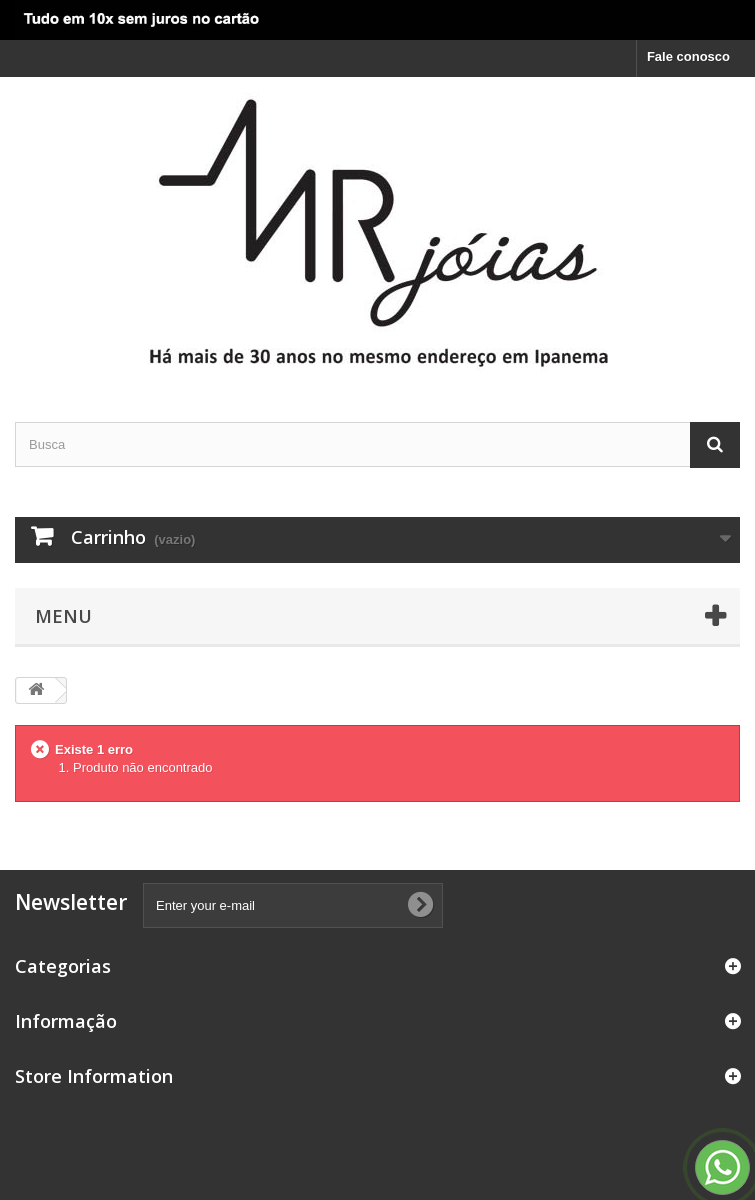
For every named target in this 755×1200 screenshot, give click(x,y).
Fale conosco (688, 56)
